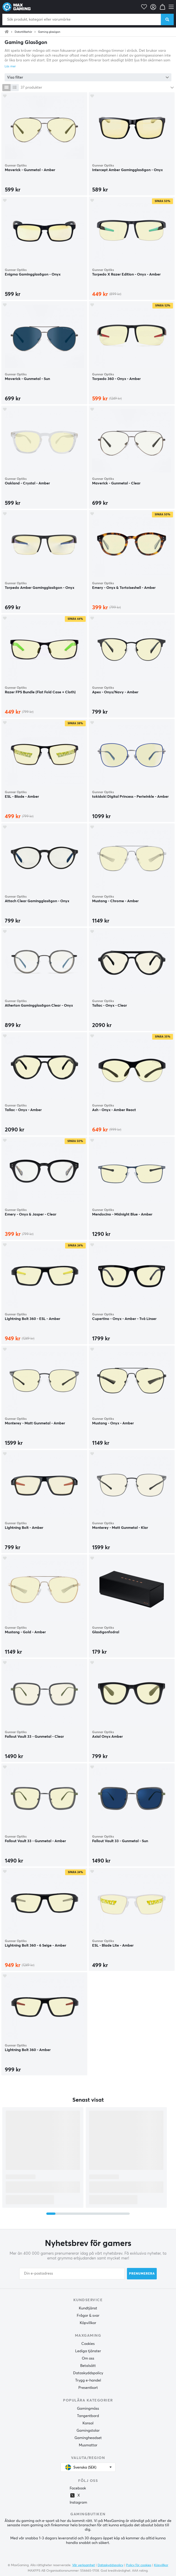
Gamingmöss (88, 2408)
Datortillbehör (23, 32)
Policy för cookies (138, 2565)
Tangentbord (88, 2416)
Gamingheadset (88, 2438)
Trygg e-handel (88, 2380)
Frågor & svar (88, 2315)
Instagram (78, 2502)
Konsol (88, 2423)
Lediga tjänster (88, 2351)
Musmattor (88, 2445)
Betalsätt (88, 2366)
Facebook (78, 2488)
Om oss (88, 2358)
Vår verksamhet (83, 2565)
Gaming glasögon (49, 32)
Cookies (88, 2344)
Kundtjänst (88, 2308)
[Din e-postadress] (72, 2273)
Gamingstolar (88, 2430)
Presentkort (88, 2388)
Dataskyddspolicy (88, 2373)
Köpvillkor (88, 2323)
